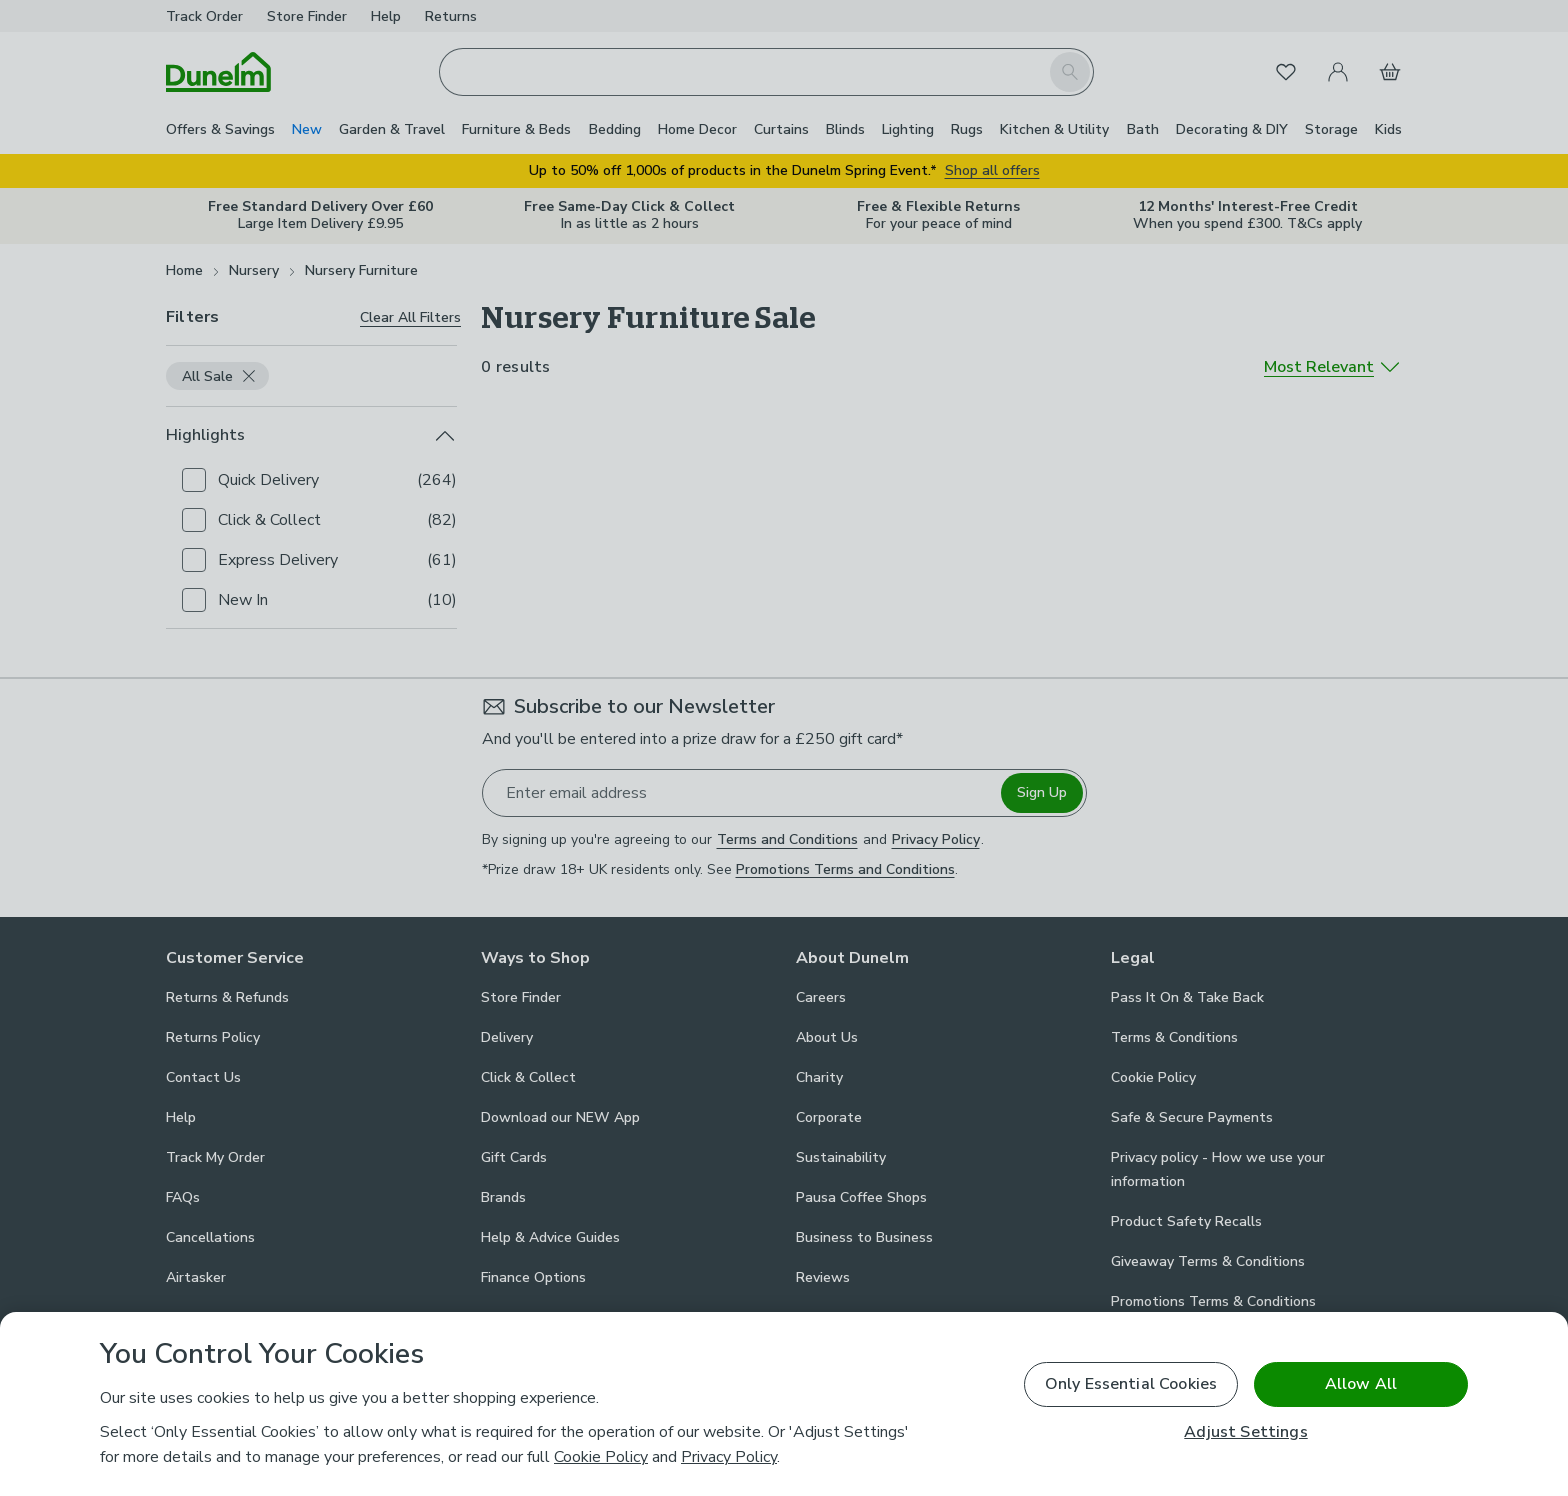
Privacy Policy (729, 1457)
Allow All (1361, 1384)
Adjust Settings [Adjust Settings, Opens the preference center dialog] (1245, 1432)
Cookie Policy (601, 1457)
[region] (784, 1404)
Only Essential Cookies (1131, 1384)
